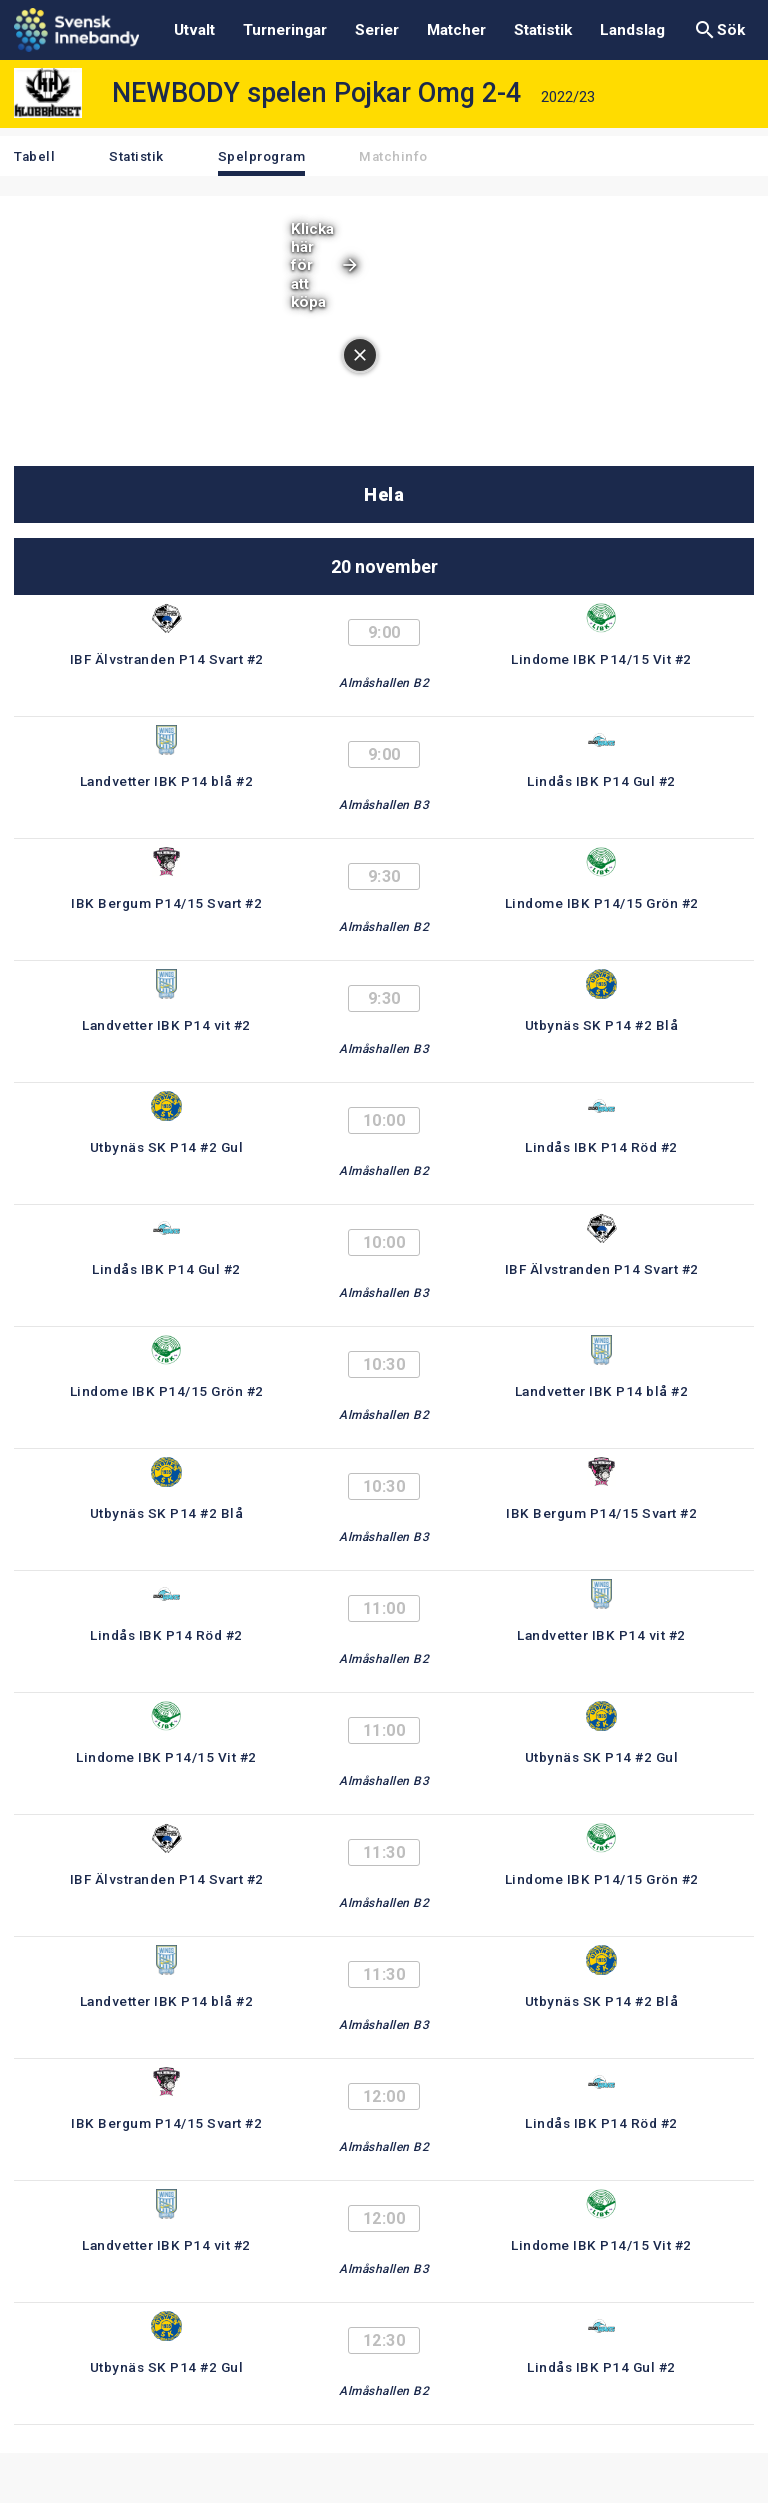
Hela (384, 494)
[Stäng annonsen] (360, 355)
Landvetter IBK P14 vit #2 (166, 1025)
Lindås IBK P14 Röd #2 (601, 1147)
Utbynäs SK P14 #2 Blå (602, 1025)
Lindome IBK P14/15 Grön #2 (602, 903)
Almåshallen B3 (384, 805)
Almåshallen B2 (384, 683)
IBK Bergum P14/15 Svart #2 (166, 903)
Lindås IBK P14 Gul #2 (601, 781)
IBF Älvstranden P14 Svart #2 (167, 659)
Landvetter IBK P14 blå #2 (167, 781)
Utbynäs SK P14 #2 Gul (167, 1147)
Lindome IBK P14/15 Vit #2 (601, 659)
